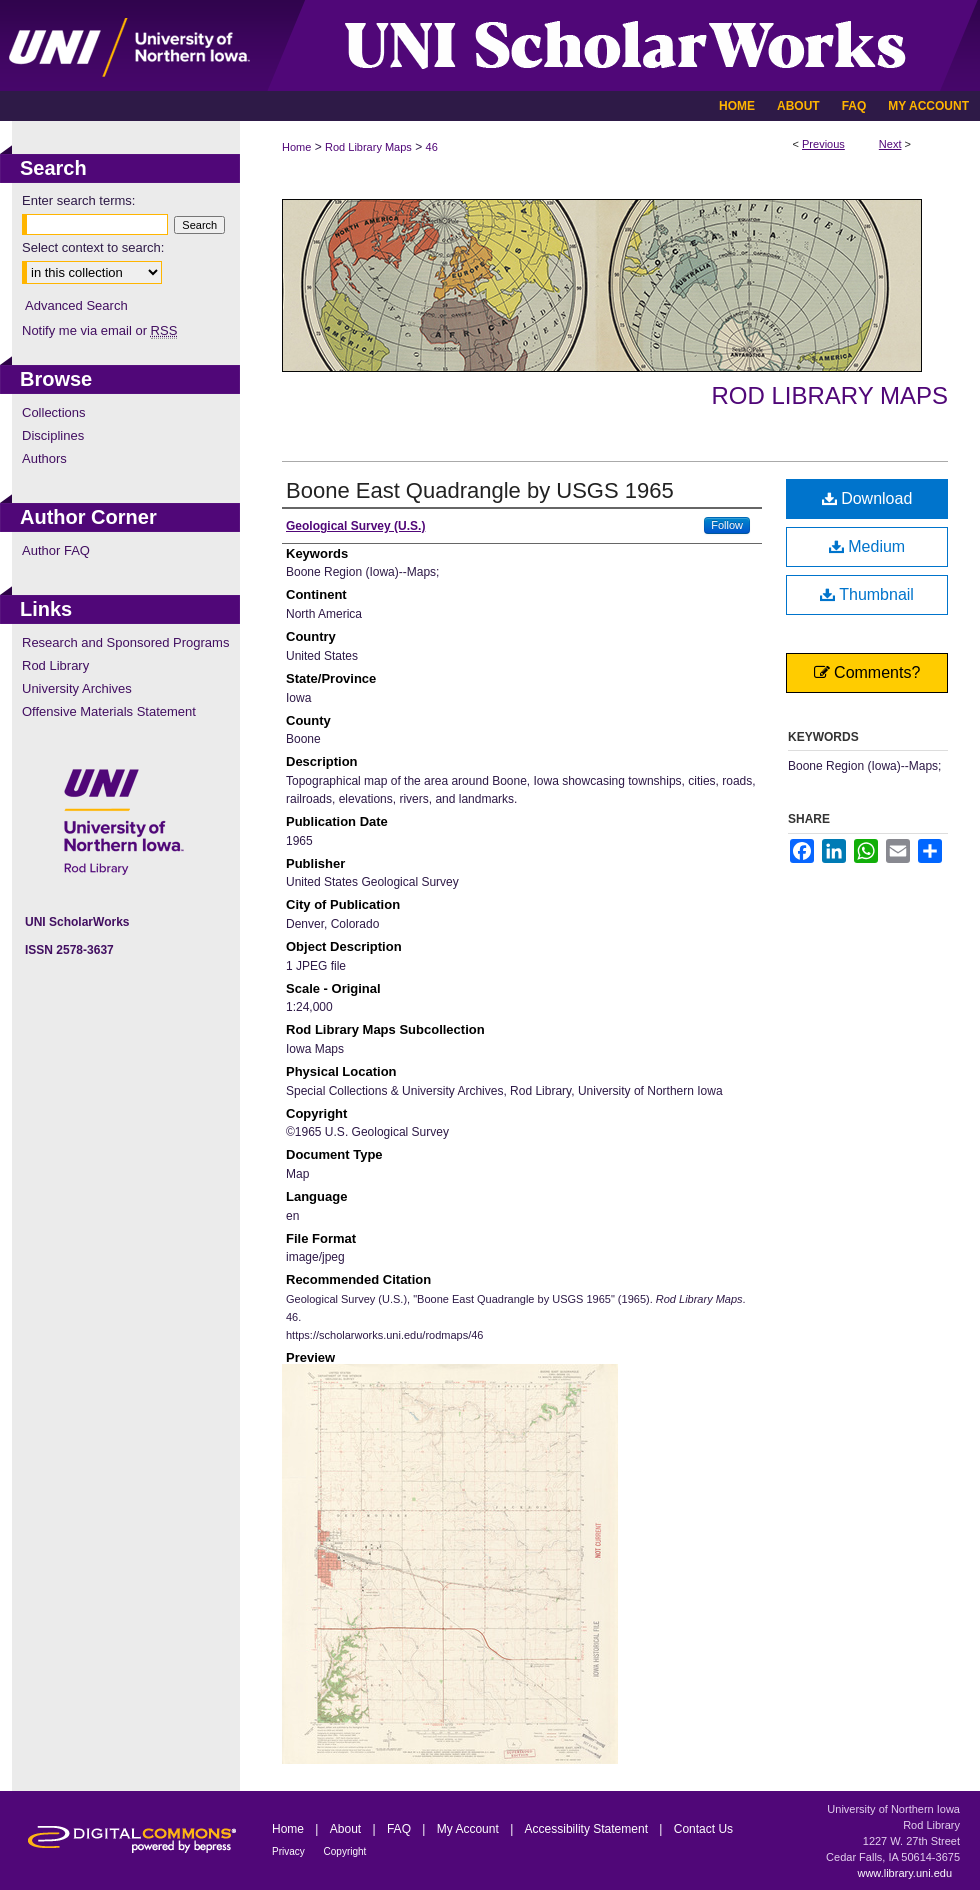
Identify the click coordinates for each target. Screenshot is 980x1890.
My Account (469, 1829)
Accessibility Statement (588, 1829)
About (347, 1829)
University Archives (77, 688)
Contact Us (703, 1829)
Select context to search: (93, 247)
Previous (823, 144)
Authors (44, 458)
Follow (727, 525)
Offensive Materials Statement (109, 711)
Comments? (867, 672)
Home (296, 147)
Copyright (345, 1851)
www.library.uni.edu (904, 1873)
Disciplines (53, 435)
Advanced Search (76, 305)
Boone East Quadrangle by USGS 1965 (480, 490)
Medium (867, 546)
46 (432, 147)
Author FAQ (56, 550)
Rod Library (55, 665)
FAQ (400, 1829)
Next (890, 144)
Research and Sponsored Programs (125, 642)
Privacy (290, 1851)
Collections (54, 412)
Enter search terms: (78, 200)
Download (867, 498)
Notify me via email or (99, 330)
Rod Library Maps (368, 147)
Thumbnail (867, 594)
